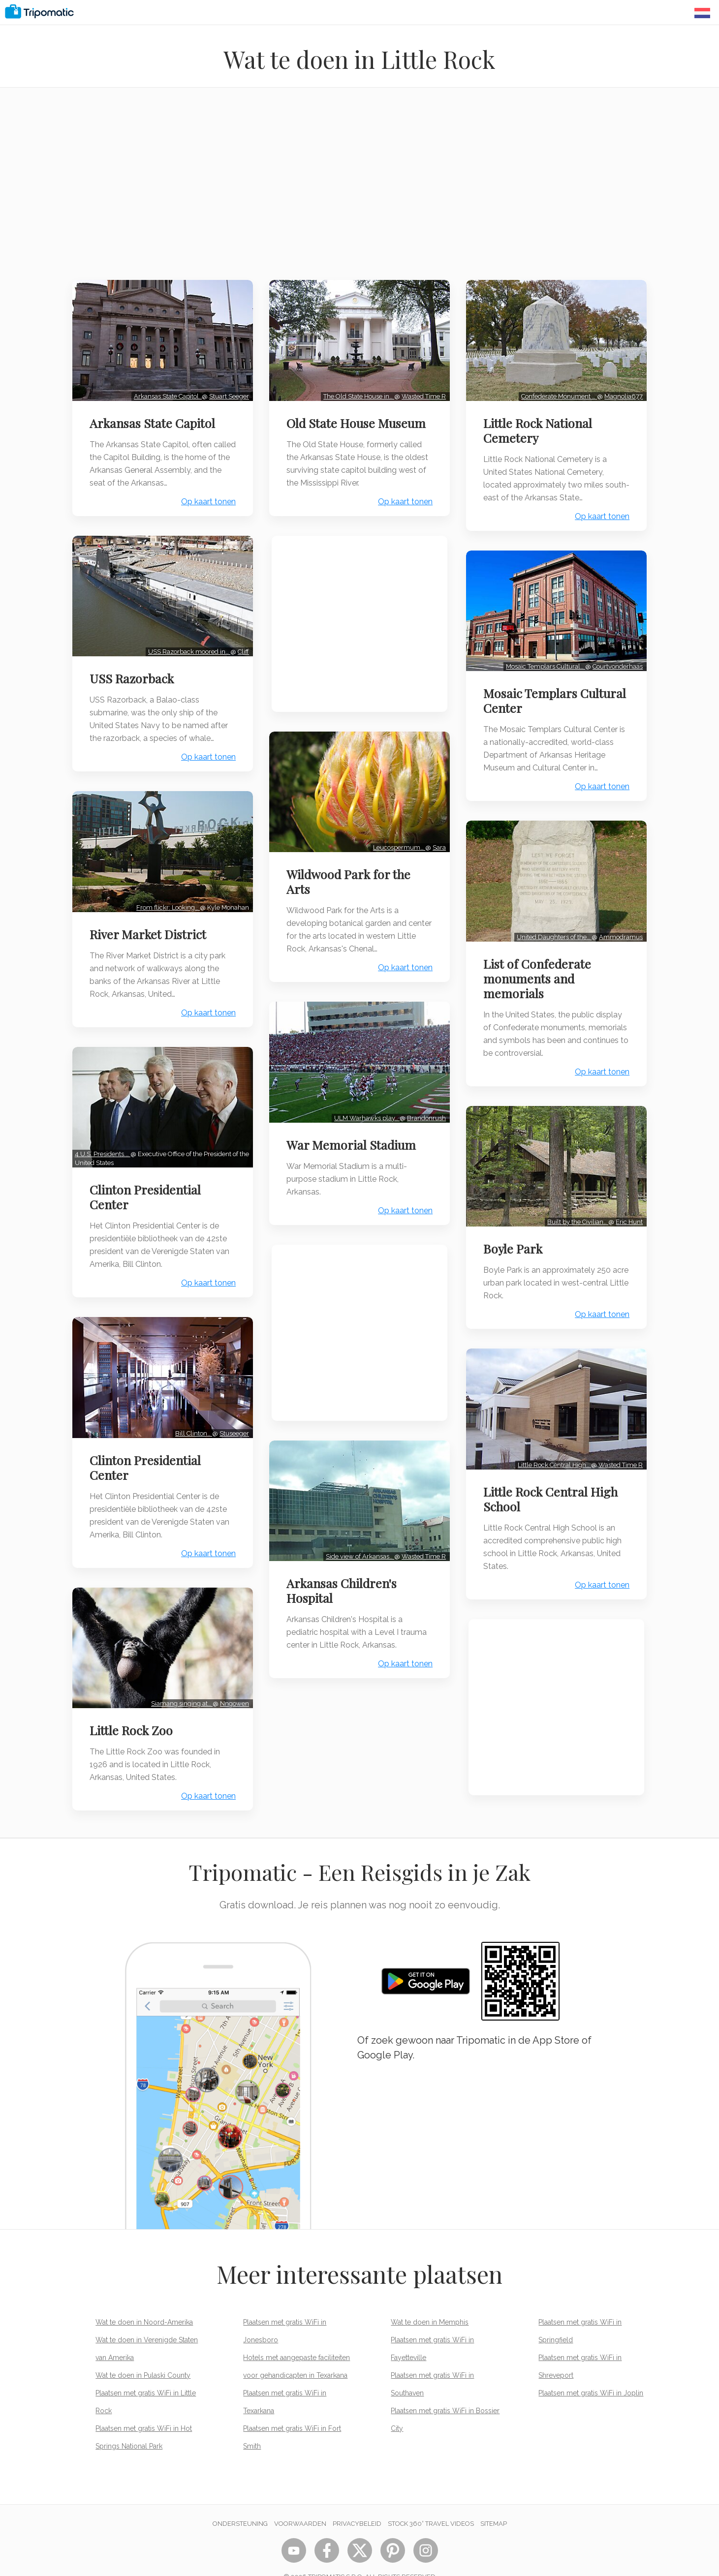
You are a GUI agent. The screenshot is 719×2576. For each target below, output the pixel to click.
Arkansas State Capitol (155, 419)
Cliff (241, 645)
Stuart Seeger (227, 393)
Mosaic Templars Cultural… (543, 660)
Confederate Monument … (556, 393)
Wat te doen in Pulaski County (142, 2355)
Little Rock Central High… (552, 1448)
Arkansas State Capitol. (165, 393)
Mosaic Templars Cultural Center (533, 694)
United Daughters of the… (551, 926)
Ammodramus (618, 926)
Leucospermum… (397, 841)
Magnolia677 (621, 393)
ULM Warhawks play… (364, 1107)
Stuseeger (232, 1416)
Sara (436, 841)
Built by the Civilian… (575, 1208)
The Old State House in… (356, 393)
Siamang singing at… (179, 1683)
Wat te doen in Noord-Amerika (144, 2302)
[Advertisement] (359, 190)
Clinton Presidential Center (147, 1183)
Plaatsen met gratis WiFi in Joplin (590, 2373)
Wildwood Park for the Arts (351, 875)
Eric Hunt (626, 1208)
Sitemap (493, 2503)
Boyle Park (515, 1235)
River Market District (150, 924)
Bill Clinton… (191, 1416)
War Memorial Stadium (353, 1134)
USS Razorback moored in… (187, 645)
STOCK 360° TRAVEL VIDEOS (431, 2503)
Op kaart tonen (206, 498)
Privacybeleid (357, 2503)
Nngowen (232, 1683)
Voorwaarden (300, 2503)
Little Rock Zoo (133, 1710)
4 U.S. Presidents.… (105, 1140)
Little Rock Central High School (553, 1482)
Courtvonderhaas (615, 660)
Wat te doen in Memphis (430, 2302)
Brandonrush (424, 1107)
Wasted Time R (421, 393)
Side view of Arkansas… (357, 1543)
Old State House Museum (358, 419)
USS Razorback (134, 672)
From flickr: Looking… (165, 897)
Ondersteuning (240, 2503)
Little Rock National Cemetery (540, 427)
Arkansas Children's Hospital (344, 1577)
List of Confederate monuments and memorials (540, 968)
